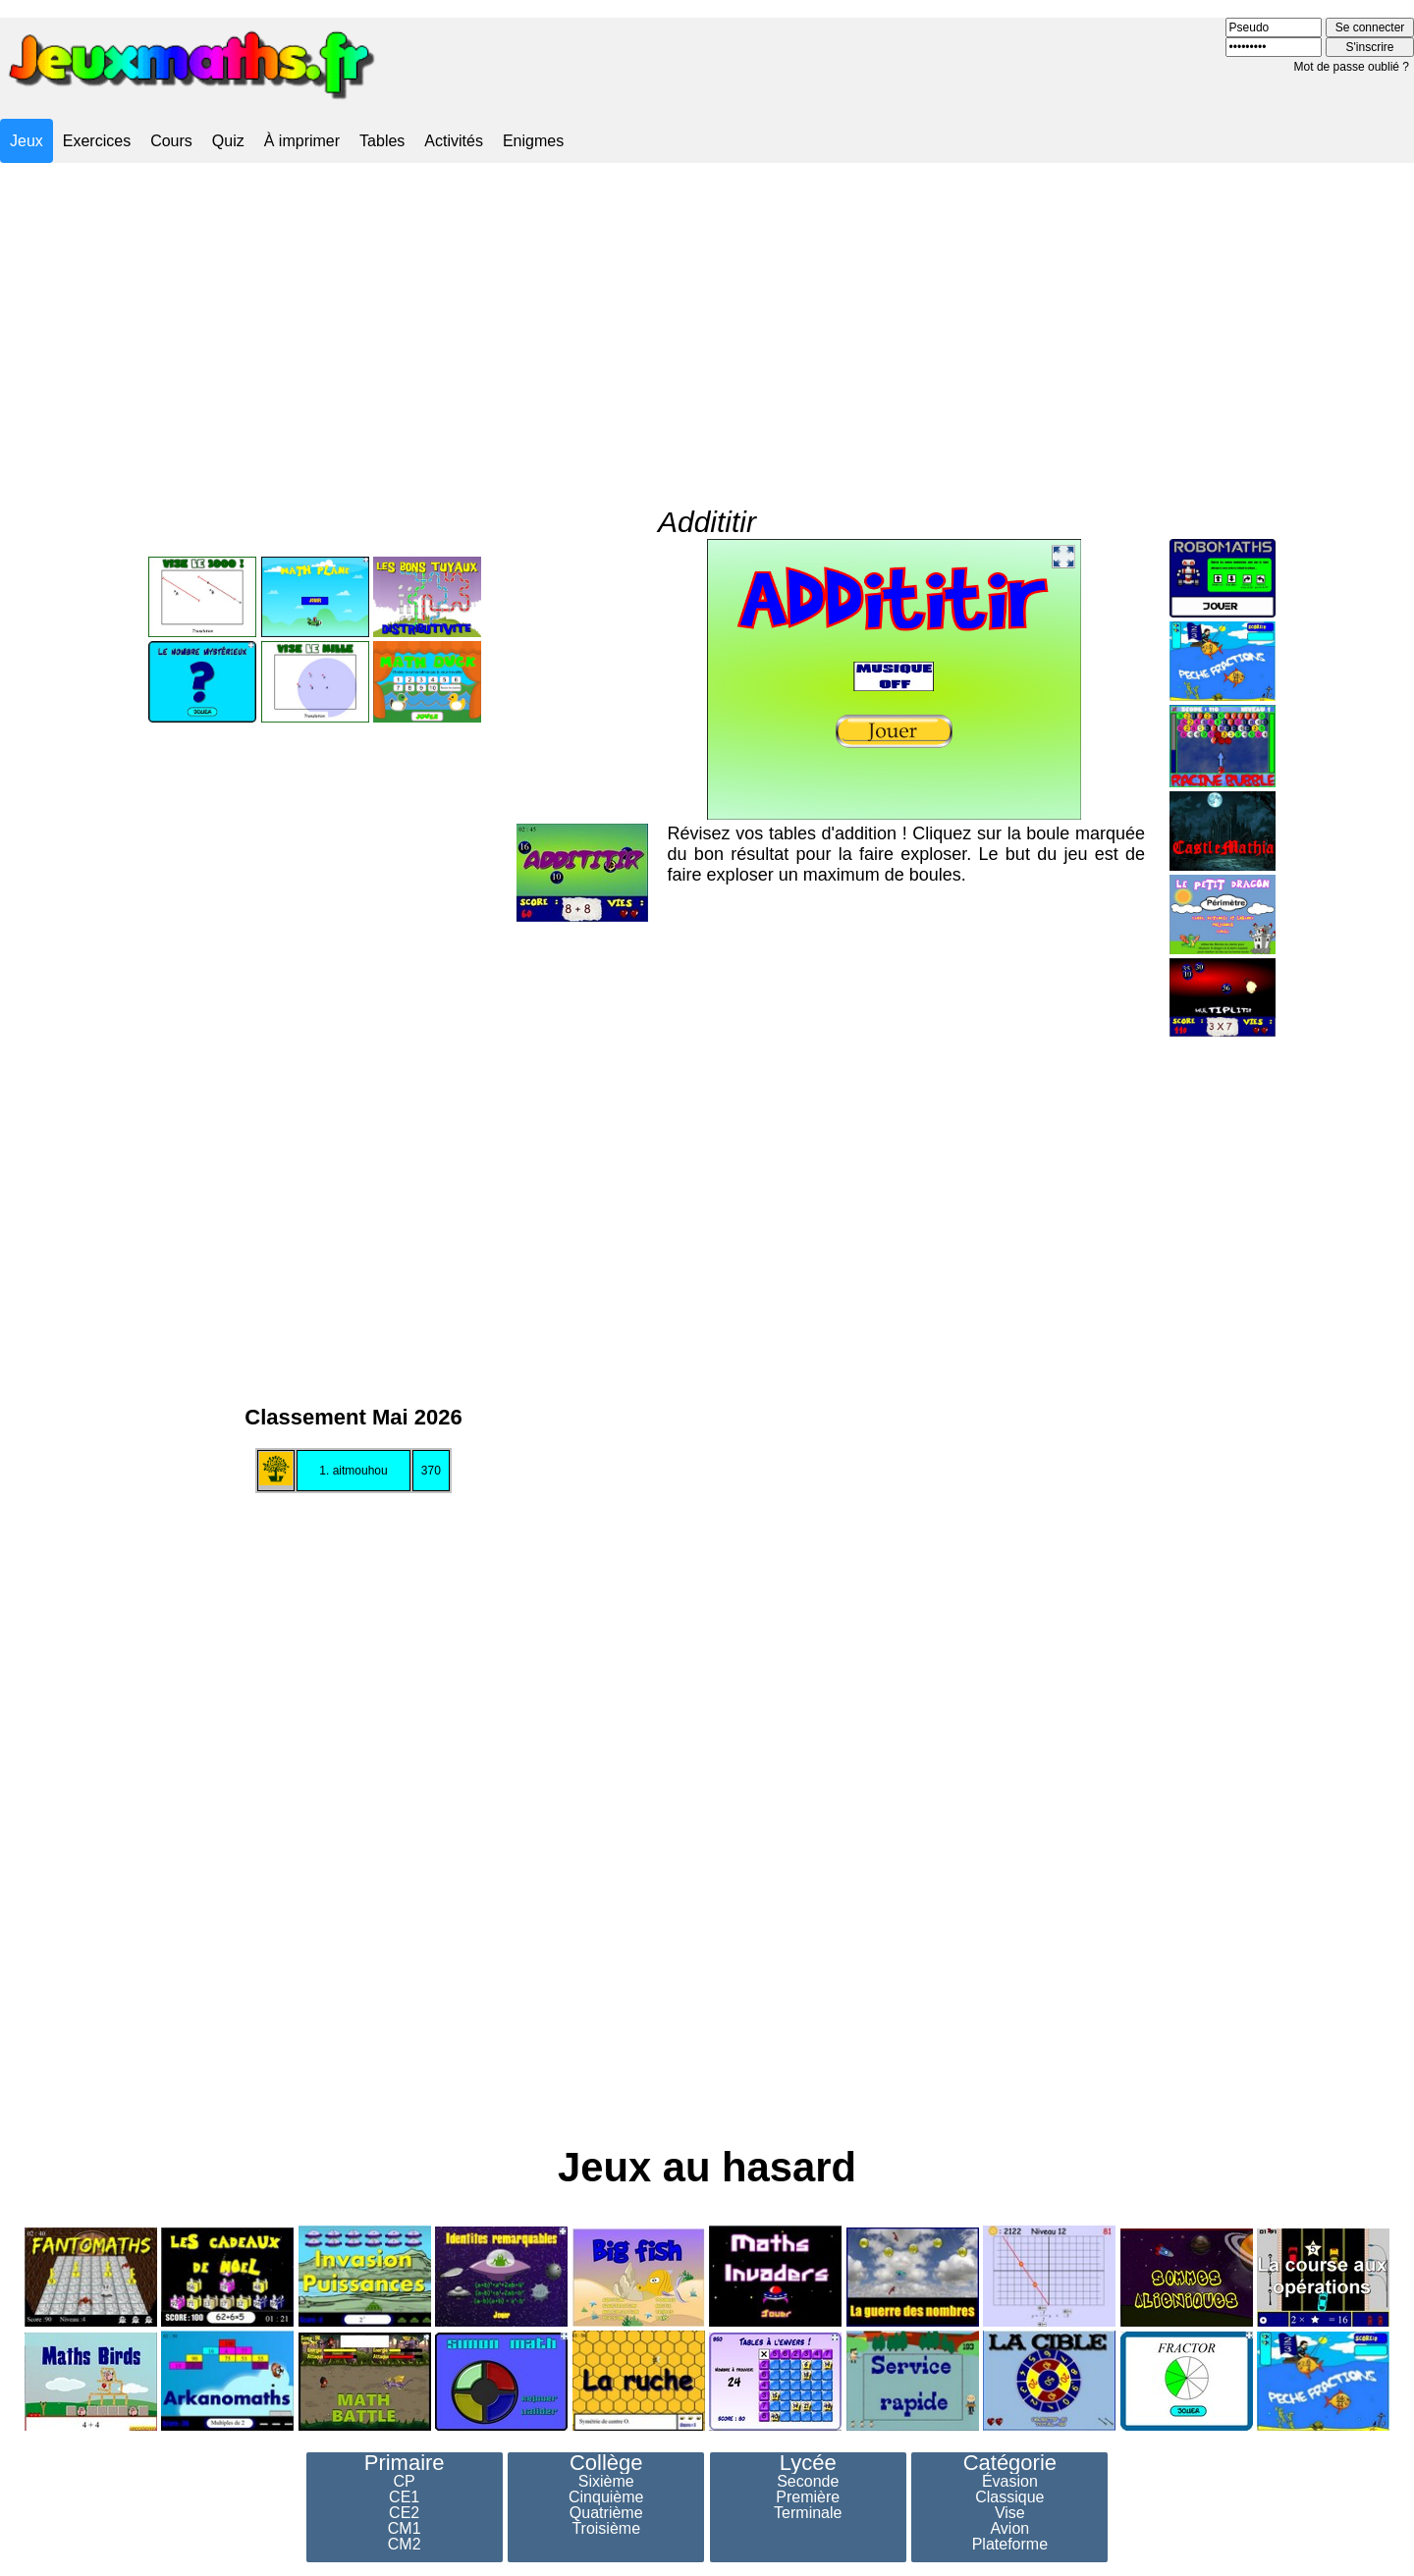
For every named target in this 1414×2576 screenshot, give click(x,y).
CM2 (404, 2544)
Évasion (1010, 2482)
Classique (1009, 2497)
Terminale (808, 2513)
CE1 (404, 2497)
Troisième (605, 2529)
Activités (453, 141)
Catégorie (1010, 2463)
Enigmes (533, 141)
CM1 (404, 2529)
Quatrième (606, 2513)
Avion (1009, 2529)
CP (404, 2482)
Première (808, 2497)
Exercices (97, 141)
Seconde (808, 2482)
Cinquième (606, 2497)
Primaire (404, 2463)
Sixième (606, 2482)
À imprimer (302, 141)
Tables (382, 141)
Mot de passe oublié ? (1351, 67)
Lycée (808, 2463)
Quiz (228, 141)
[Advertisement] (707, 318)
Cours (171, 141)
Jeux (26, 141)
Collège (606, 2463)
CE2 (404, 2513)
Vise (1010, 2513)
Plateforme (1010, 2544)
